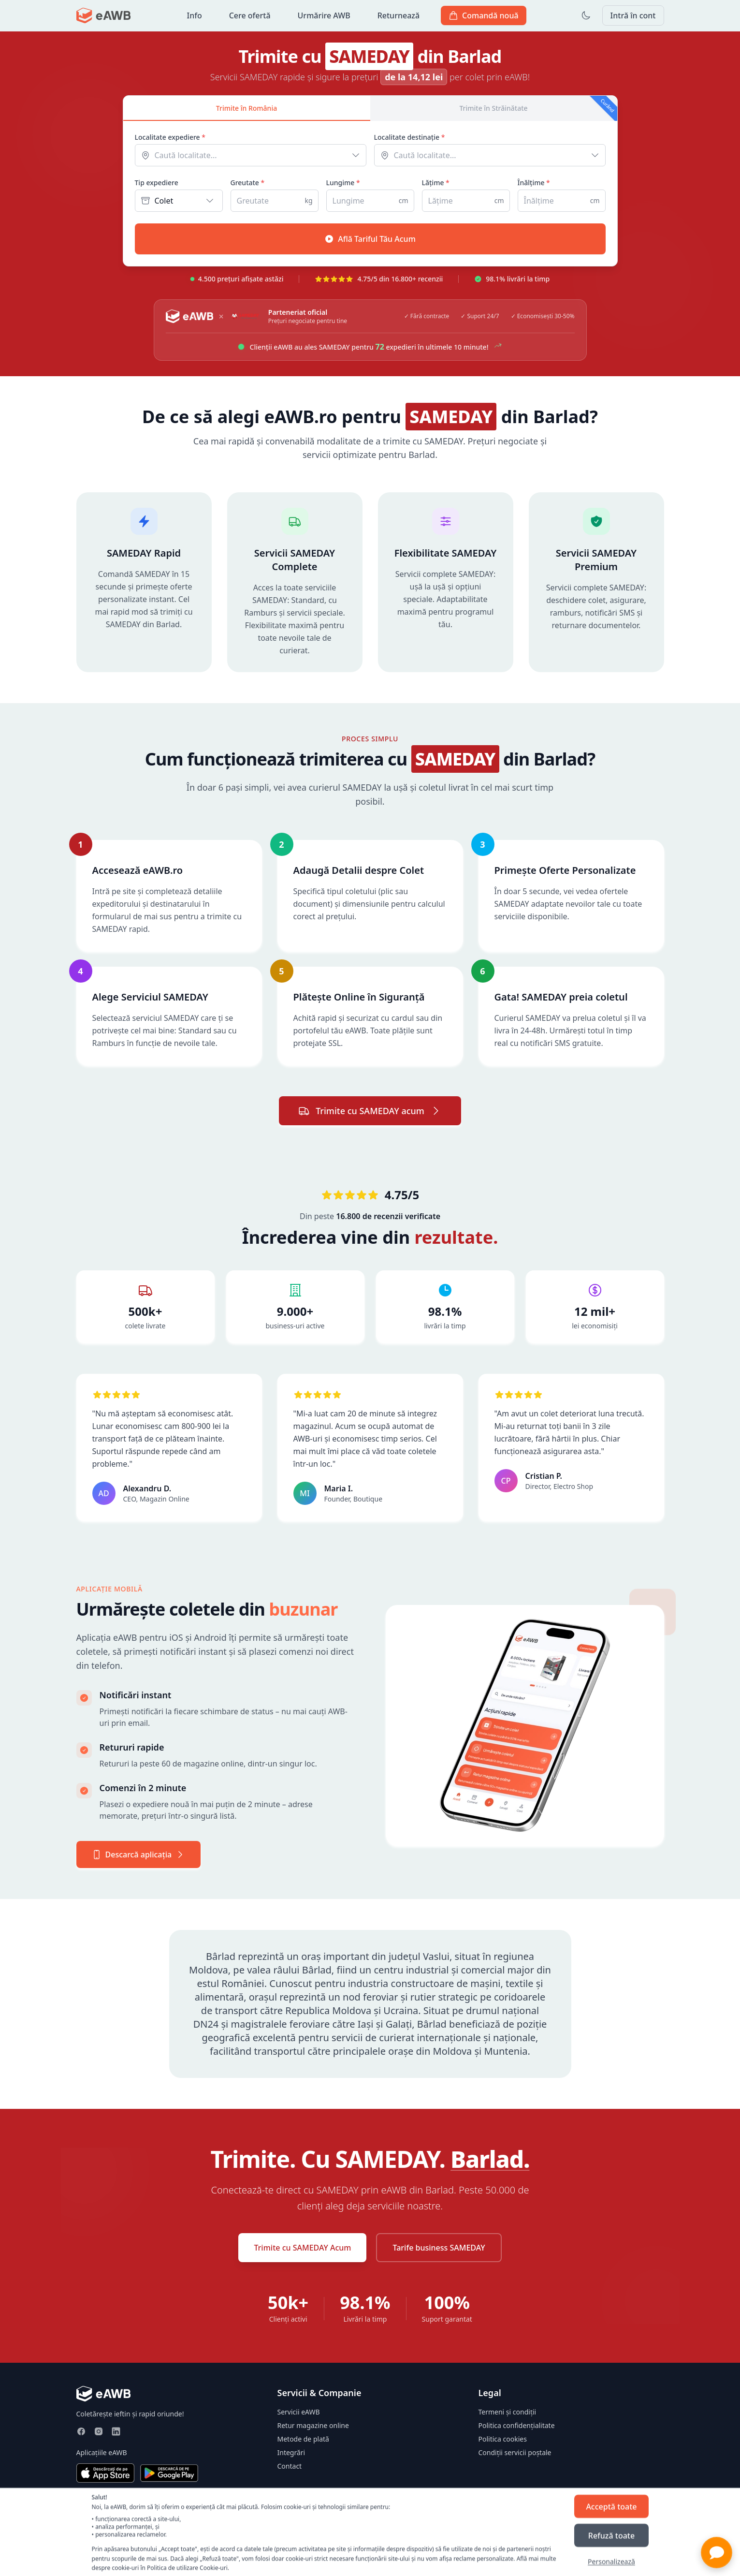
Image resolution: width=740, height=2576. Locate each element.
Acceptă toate (611, 2506)
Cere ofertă (250, 15)
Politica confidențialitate (517, 2425)
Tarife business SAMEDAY (438, 2247)
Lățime (436, 182)
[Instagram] (98, 2431)
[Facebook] (81, 2431)
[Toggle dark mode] (586, 15)
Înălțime (534, 182)
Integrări (291, 2452)
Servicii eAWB (298, 2411)
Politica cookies (503, 2439)
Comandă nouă (484, 15)
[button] (716, 2552)
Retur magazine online (313, 2425)
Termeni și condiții (508, 2411)
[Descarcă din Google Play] (169, 2473)
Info (194, 15)
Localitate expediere (170, 137)
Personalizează (611, 2560)
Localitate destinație (409, 137)
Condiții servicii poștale (515, 2452)
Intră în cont (633, 15)
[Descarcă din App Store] (105, 2473)
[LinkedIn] (116, 2431)
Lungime (343, 182)
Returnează (398, 15)
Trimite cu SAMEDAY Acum (302, 2247)
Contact (289, 2466)
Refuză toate (611, 2535)
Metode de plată (303, 2439)
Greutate (248, 182)
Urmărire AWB (324, 15)
